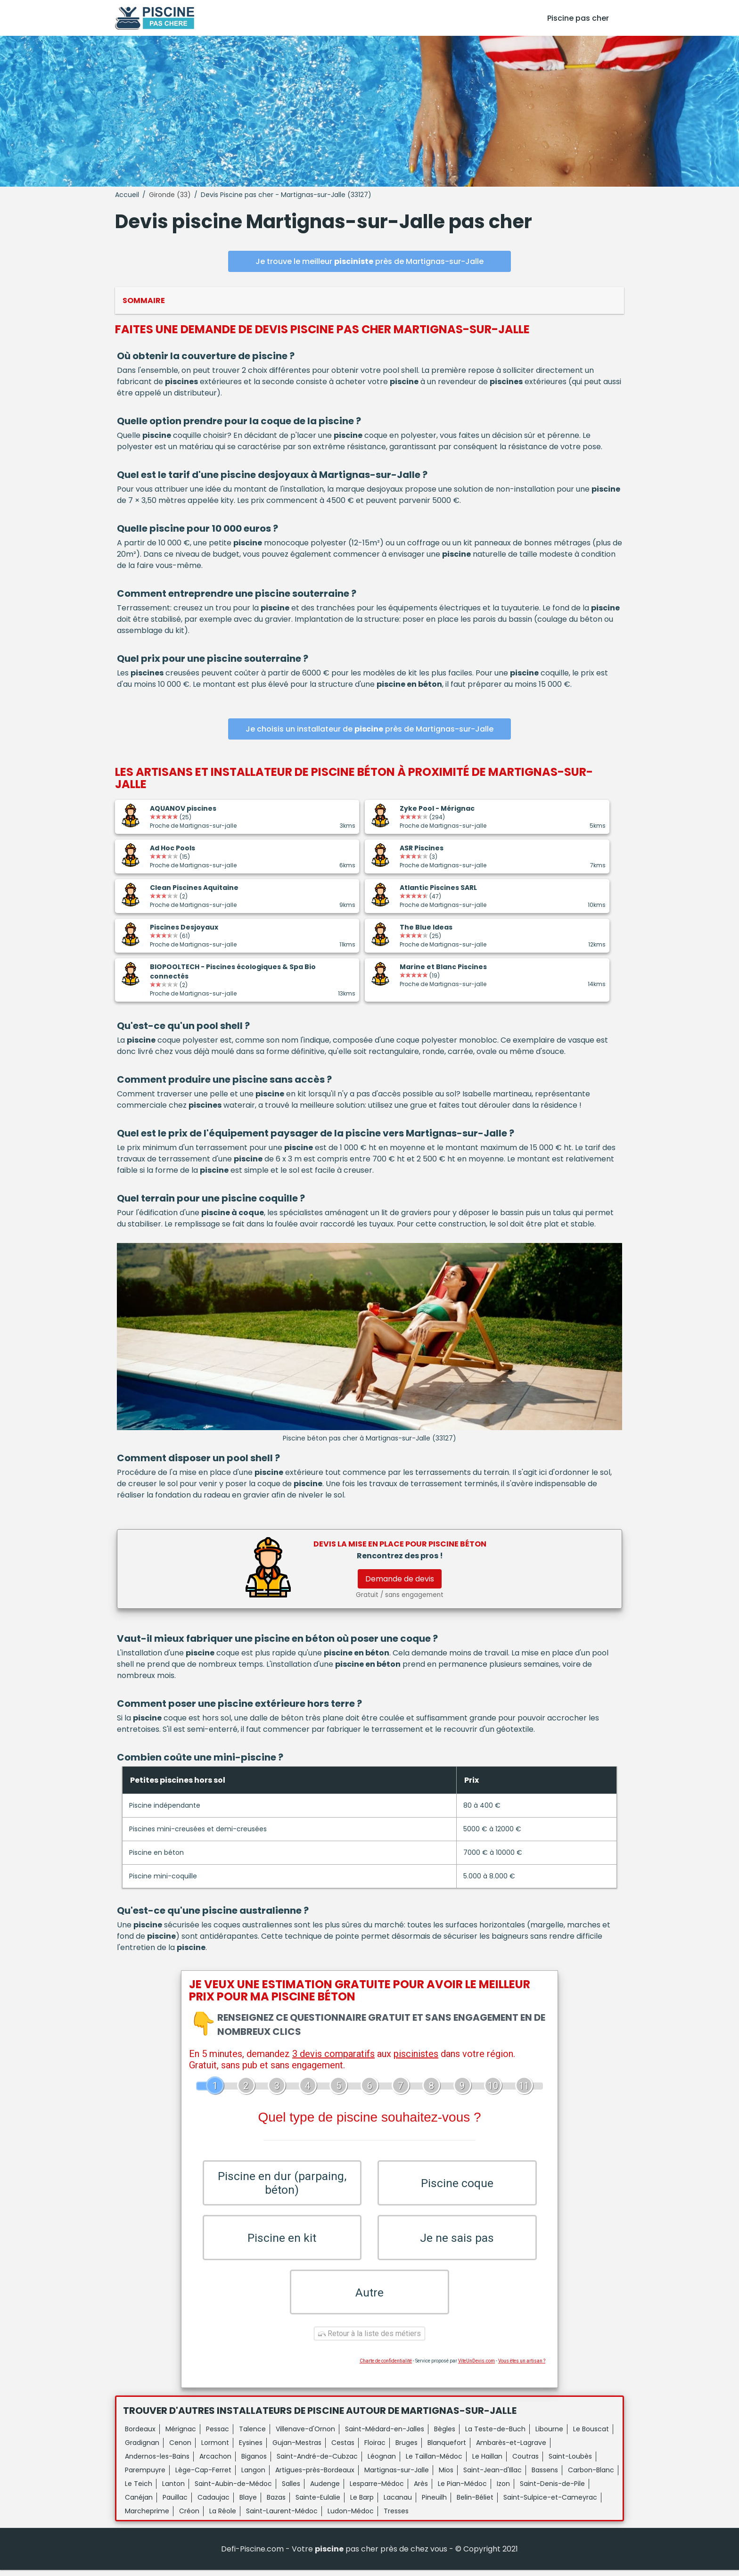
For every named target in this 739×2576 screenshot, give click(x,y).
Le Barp (362, 2503)
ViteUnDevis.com (476, 2367)
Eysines (251, 2448)
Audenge (325, 2489)
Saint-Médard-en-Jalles (384, 2435)
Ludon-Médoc (351, 2517)
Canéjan (139, 2503)
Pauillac (175, 2503)
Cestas (342, 2448)
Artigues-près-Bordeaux (314, 2476)
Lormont (215, 2448)
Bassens (545, 2476)
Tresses (396, 2517)
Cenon (180, 2448)
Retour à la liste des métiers (369, 2339)
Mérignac (180, 2435)
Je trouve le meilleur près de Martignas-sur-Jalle (369, 261)
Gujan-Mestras (296, 2448)
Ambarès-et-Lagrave (511, 2448)
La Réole (222, 2517)
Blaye (248, 2503)
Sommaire (144, 300)
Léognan (382, 2462)
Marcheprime (147, 2517)
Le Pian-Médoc (462, 2489)
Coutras (525, 2462)
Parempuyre (145, 2476)
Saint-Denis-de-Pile (552, 2489)
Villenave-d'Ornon (305, 2435)
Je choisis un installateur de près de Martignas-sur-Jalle (369, 729)
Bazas (276, 2503)
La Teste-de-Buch (495, 2435)
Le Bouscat (591, 2435)
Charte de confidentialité (386, 2367)
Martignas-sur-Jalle (396, 2476)
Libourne (549, 2435)
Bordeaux (140, 2435)
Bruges (406, 2448)
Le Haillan (487, 2462)
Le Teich (138, 2489)
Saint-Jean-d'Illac (492, 2476)
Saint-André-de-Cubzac (317, 2462)
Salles (291, 2489)
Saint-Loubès (570, 2462)
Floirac (375, 2448)
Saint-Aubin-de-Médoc (233, 2489)
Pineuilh (434, 2503)
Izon (503, 2489)
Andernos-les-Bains (157, 2462)
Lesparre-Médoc (377, 2489)
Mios (446, 2476)
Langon (253, 2476)
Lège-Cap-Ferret (203, 2476)
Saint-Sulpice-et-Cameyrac (550, 2503)
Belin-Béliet (475, 2503)
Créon (189, 2517)
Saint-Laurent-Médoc (282, 2517)
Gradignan (142, 2448)
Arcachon (215, 2462)
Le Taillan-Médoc (434, 2462)
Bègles (444, 2435)
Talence (252, 2435)
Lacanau (398, 2503)
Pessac (217, 2435)
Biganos (254, 2462)
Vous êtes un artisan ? (521, 2367)
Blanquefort (446, 2448)
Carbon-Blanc (591, 2476)
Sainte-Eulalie (318, 2503)
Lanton (173, 2489)
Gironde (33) (170, 194)
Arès (421, 2489)
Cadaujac (213, 2503)
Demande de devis (399, 1578)
